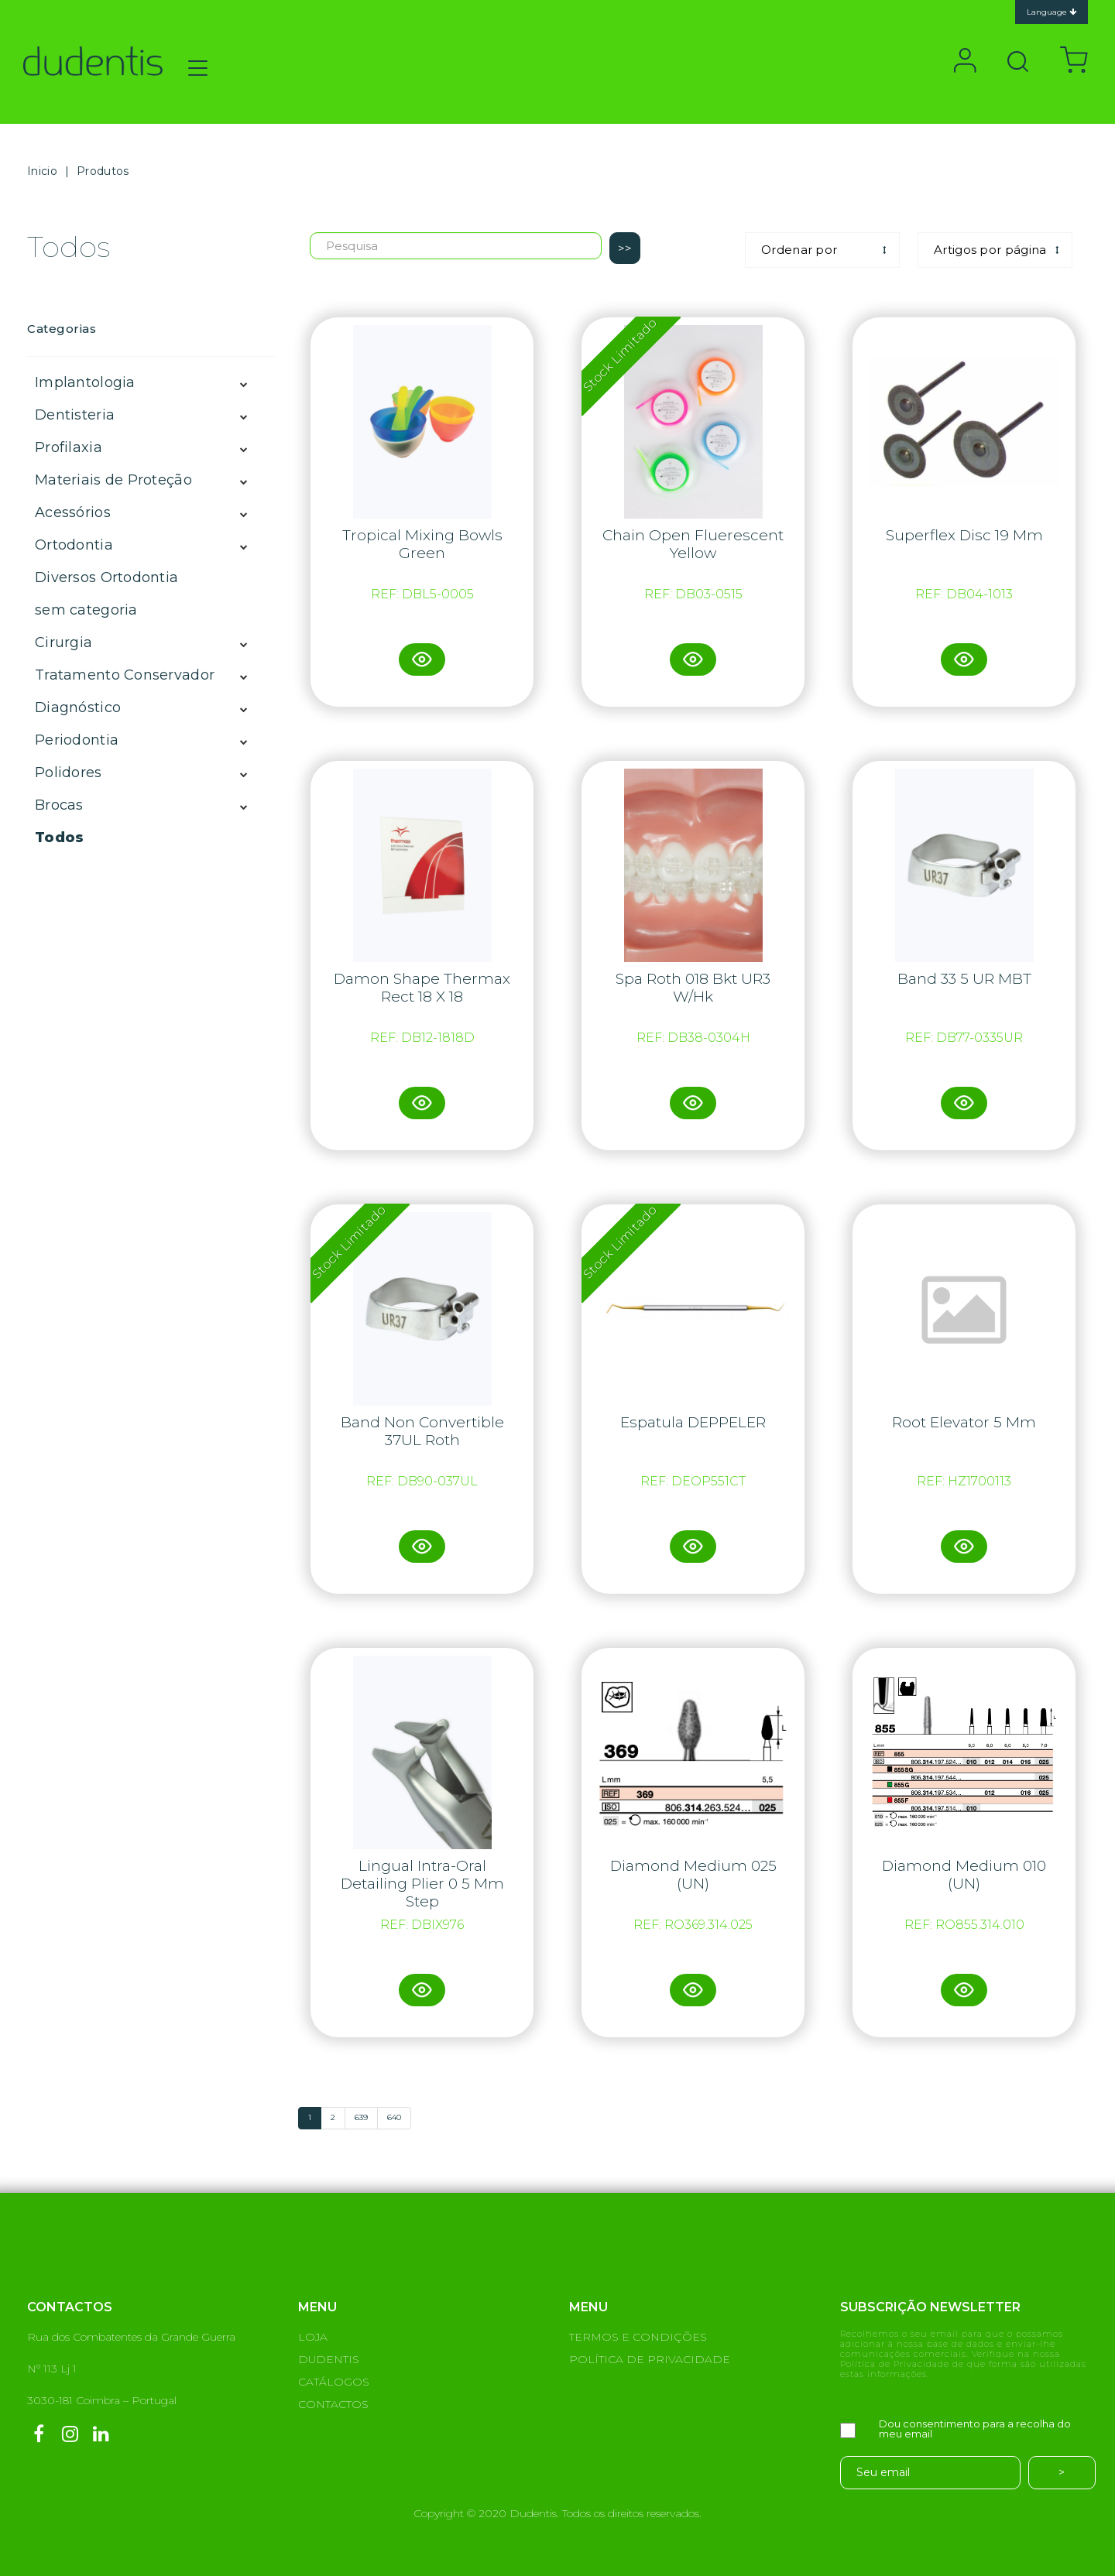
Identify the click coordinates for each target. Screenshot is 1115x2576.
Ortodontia (74, 544)
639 (361, 2117)
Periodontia (76, 739)
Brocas (59, 805)
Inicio (42, 171)
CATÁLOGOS (333, 2382)
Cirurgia (63, 642)
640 (394, 2117)
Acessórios (73, 512)
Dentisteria (75, 414)
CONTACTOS (333, 2404)
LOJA (313, 2337)
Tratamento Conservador (124, 674)
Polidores (68, 772)
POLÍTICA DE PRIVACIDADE (649, 2359)
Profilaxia (68, 447)
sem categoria (86, 609)
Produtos (103, 171)
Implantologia (85, 382)
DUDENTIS (328, 2359)
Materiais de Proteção (113, 479)
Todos (59, 837)
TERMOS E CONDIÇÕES (638, 2337)
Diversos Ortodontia (106, 577)
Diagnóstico (78, 707)
